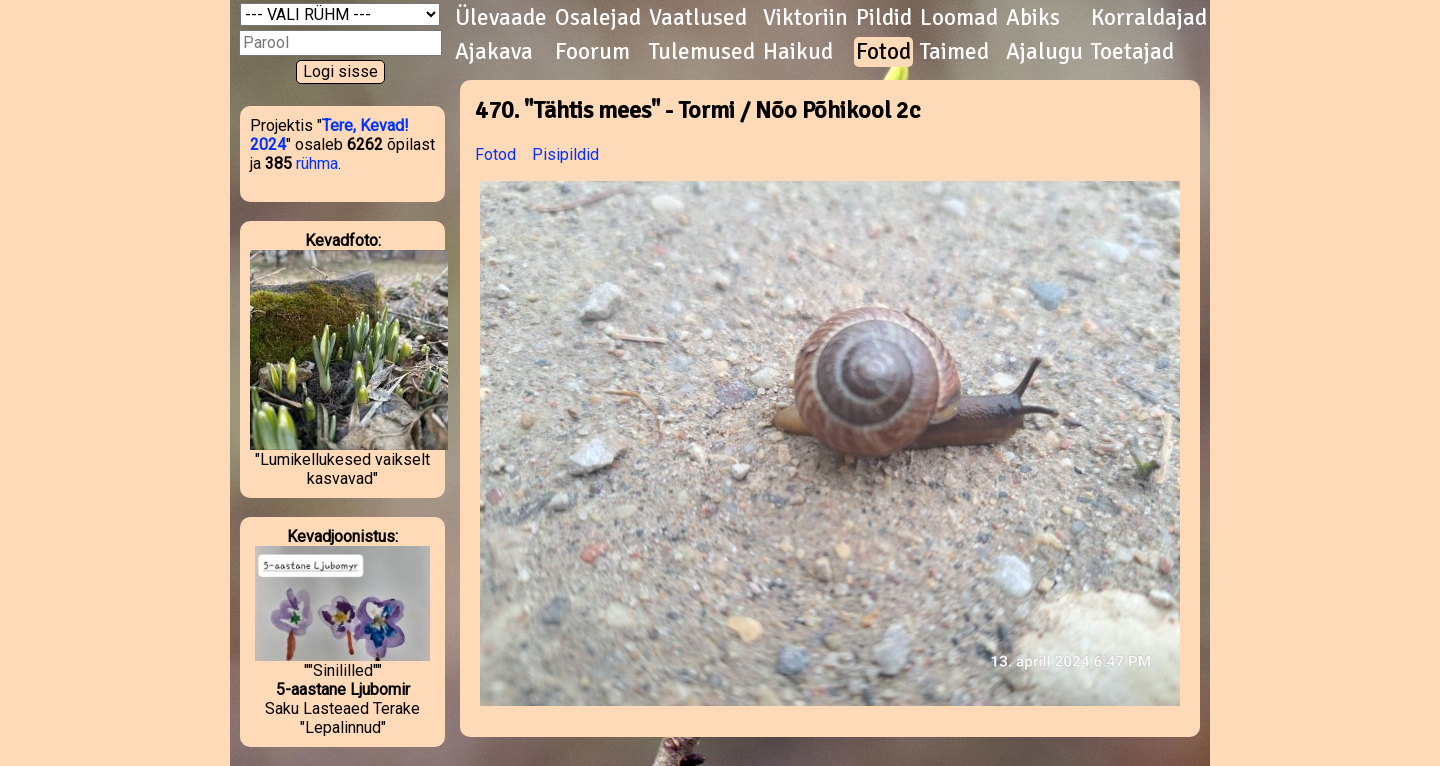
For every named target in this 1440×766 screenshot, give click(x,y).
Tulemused (702, 52)
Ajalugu (1044, 52)
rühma (317, 163)
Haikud (798, 52)
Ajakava (494, 52)
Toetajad (1132, 52)
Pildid (884, 18)
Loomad (959, 18)
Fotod (883, 52)
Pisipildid (565, 154)
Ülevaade (501, 18)
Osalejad (598, 18)
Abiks (1033, 18)
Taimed (954, 52)
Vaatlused (698, 18)
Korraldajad (1149, 18)
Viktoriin (805, 18)
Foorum (592, 52)
